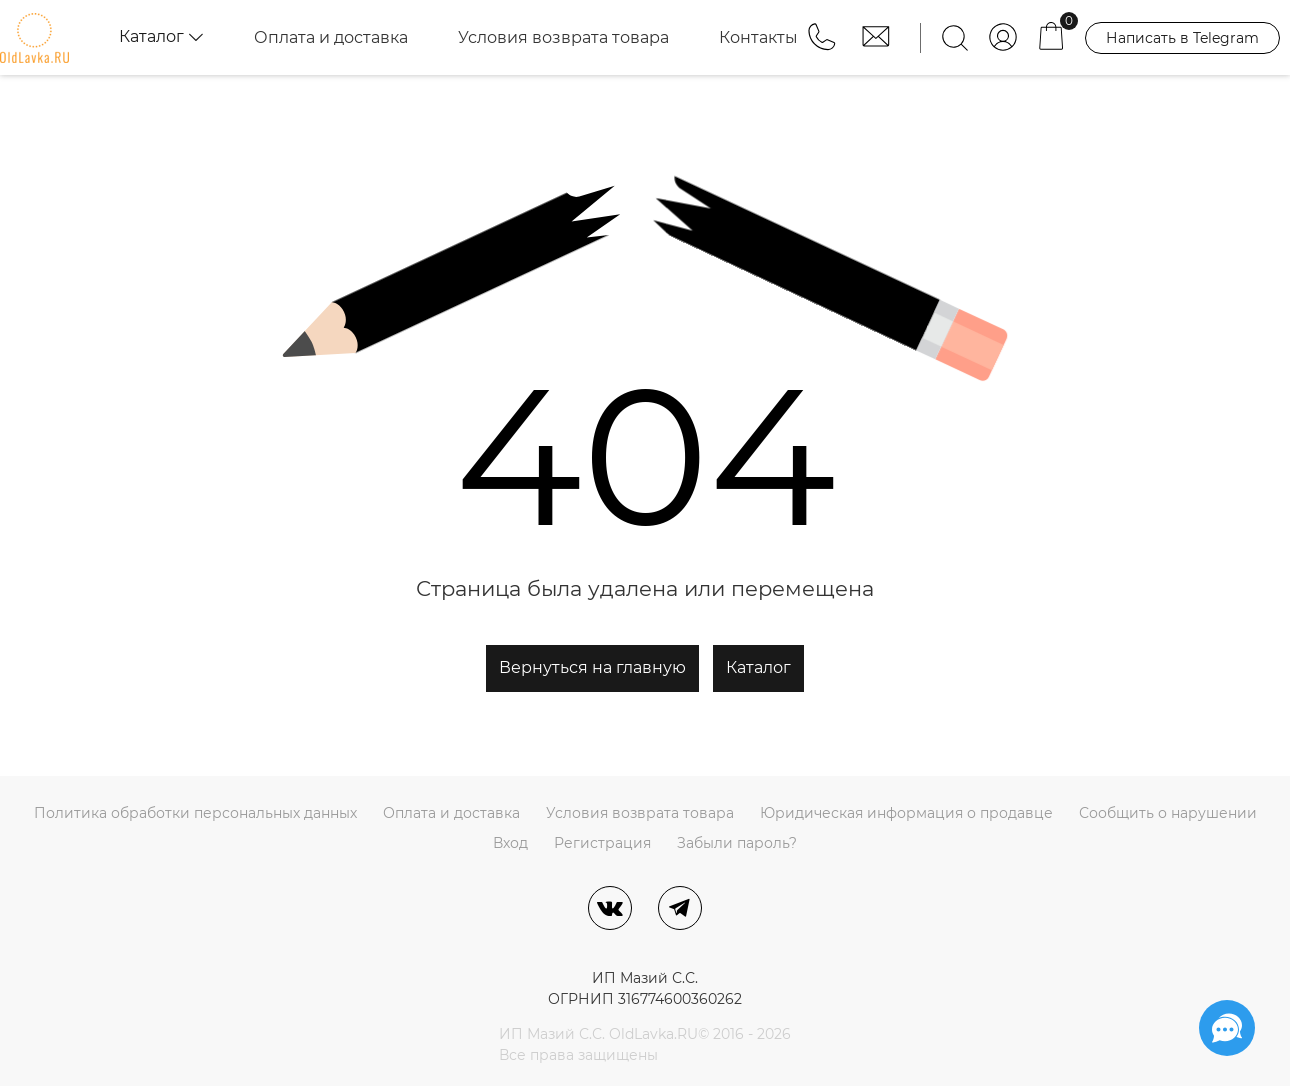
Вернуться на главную (592, 667)
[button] (824, 46)
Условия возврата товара (563, 37)
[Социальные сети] (1227, 1028)
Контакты (758, 37)
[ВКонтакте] (610, 908)
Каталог (758, 667)
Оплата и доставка (331, 37)
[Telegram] (680, 908)
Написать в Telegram (1182, 38)
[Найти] (955, 38)
